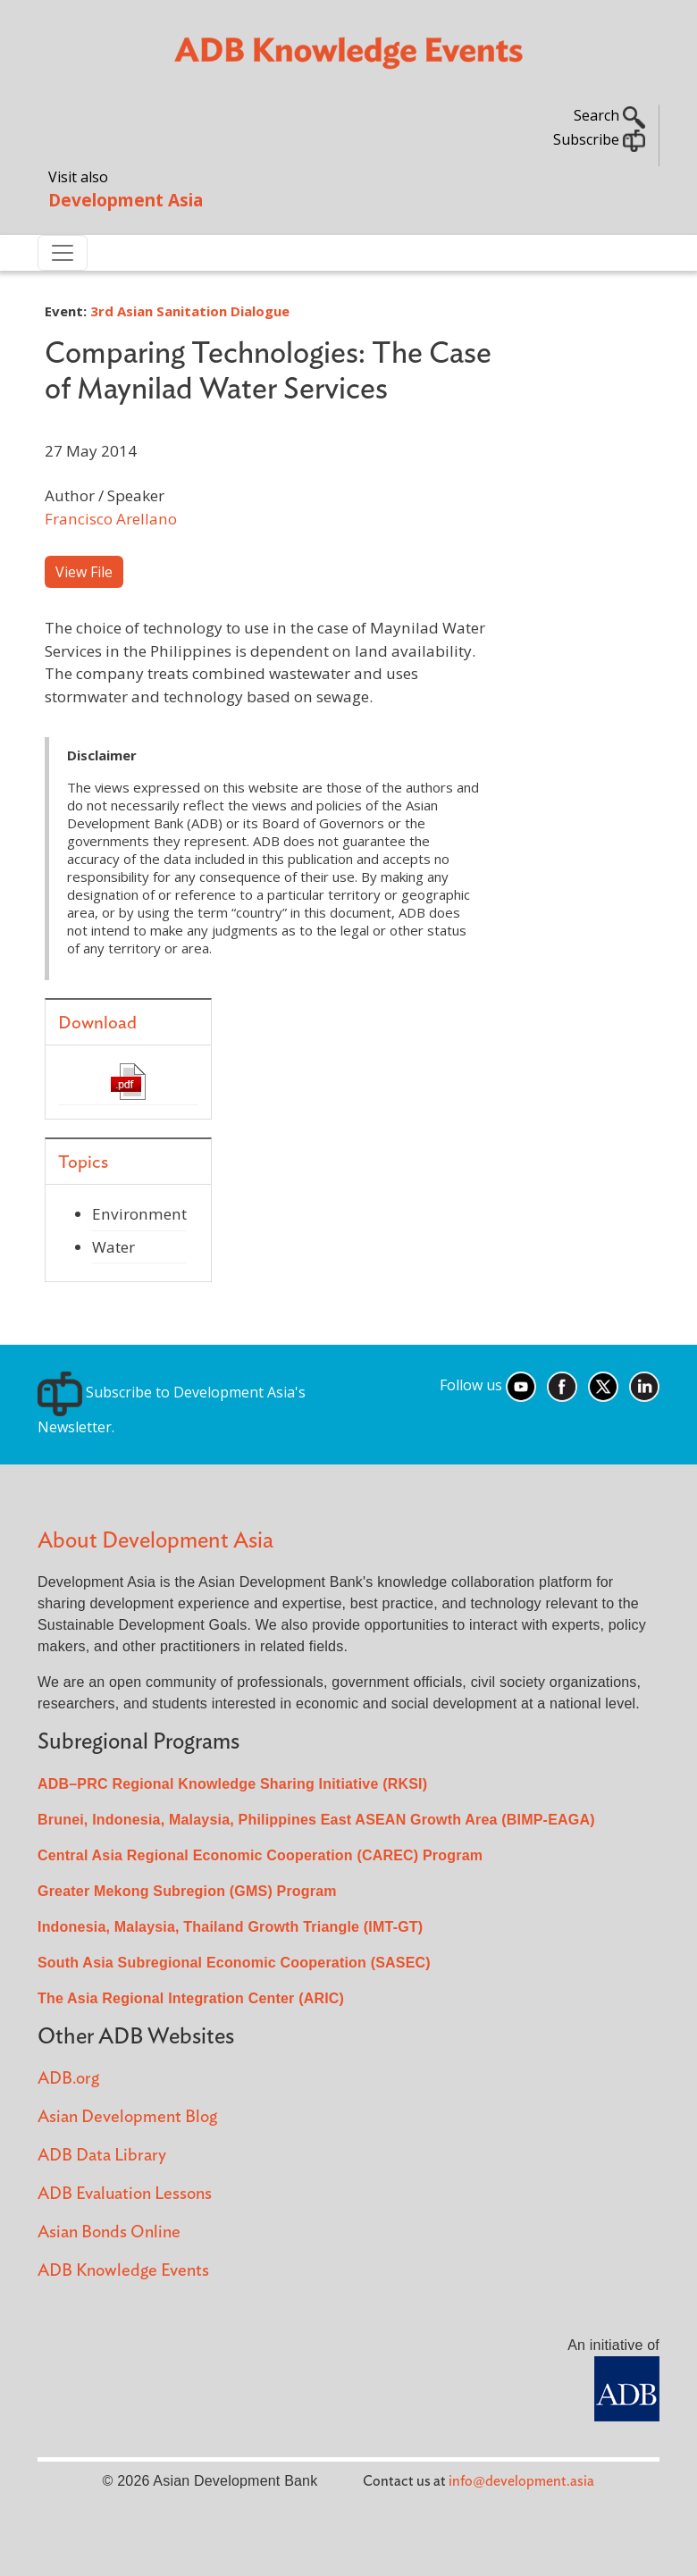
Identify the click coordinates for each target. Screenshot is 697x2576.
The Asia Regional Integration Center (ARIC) (191, 1998)
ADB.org (68, 2078)
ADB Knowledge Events (123, 2270)
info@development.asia (521, 2481)
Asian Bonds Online (109, 2232)
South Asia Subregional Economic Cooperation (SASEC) (234, 1962)
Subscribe (599, 139)
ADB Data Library (102, 2155)
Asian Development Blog (127, 2117)
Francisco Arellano (111, 518)
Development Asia (125, 200)
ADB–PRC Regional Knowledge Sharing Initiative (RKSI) (232, 1783)
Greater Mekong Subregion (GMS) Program (187, 1891)
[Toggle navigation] (63, 253)
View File (84, 572)
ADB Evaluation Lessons (125, 2194)
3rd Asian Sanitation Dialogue (190, 311)
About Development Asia (155, 1541)
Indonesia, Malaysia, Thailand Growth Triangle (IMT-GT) (230, 1926)
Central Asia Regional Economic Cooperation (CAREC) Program (260, 1855)
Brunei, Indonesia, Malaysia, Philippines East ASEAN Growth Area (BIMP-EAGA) (316, 1819)
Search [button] (609, 115)
